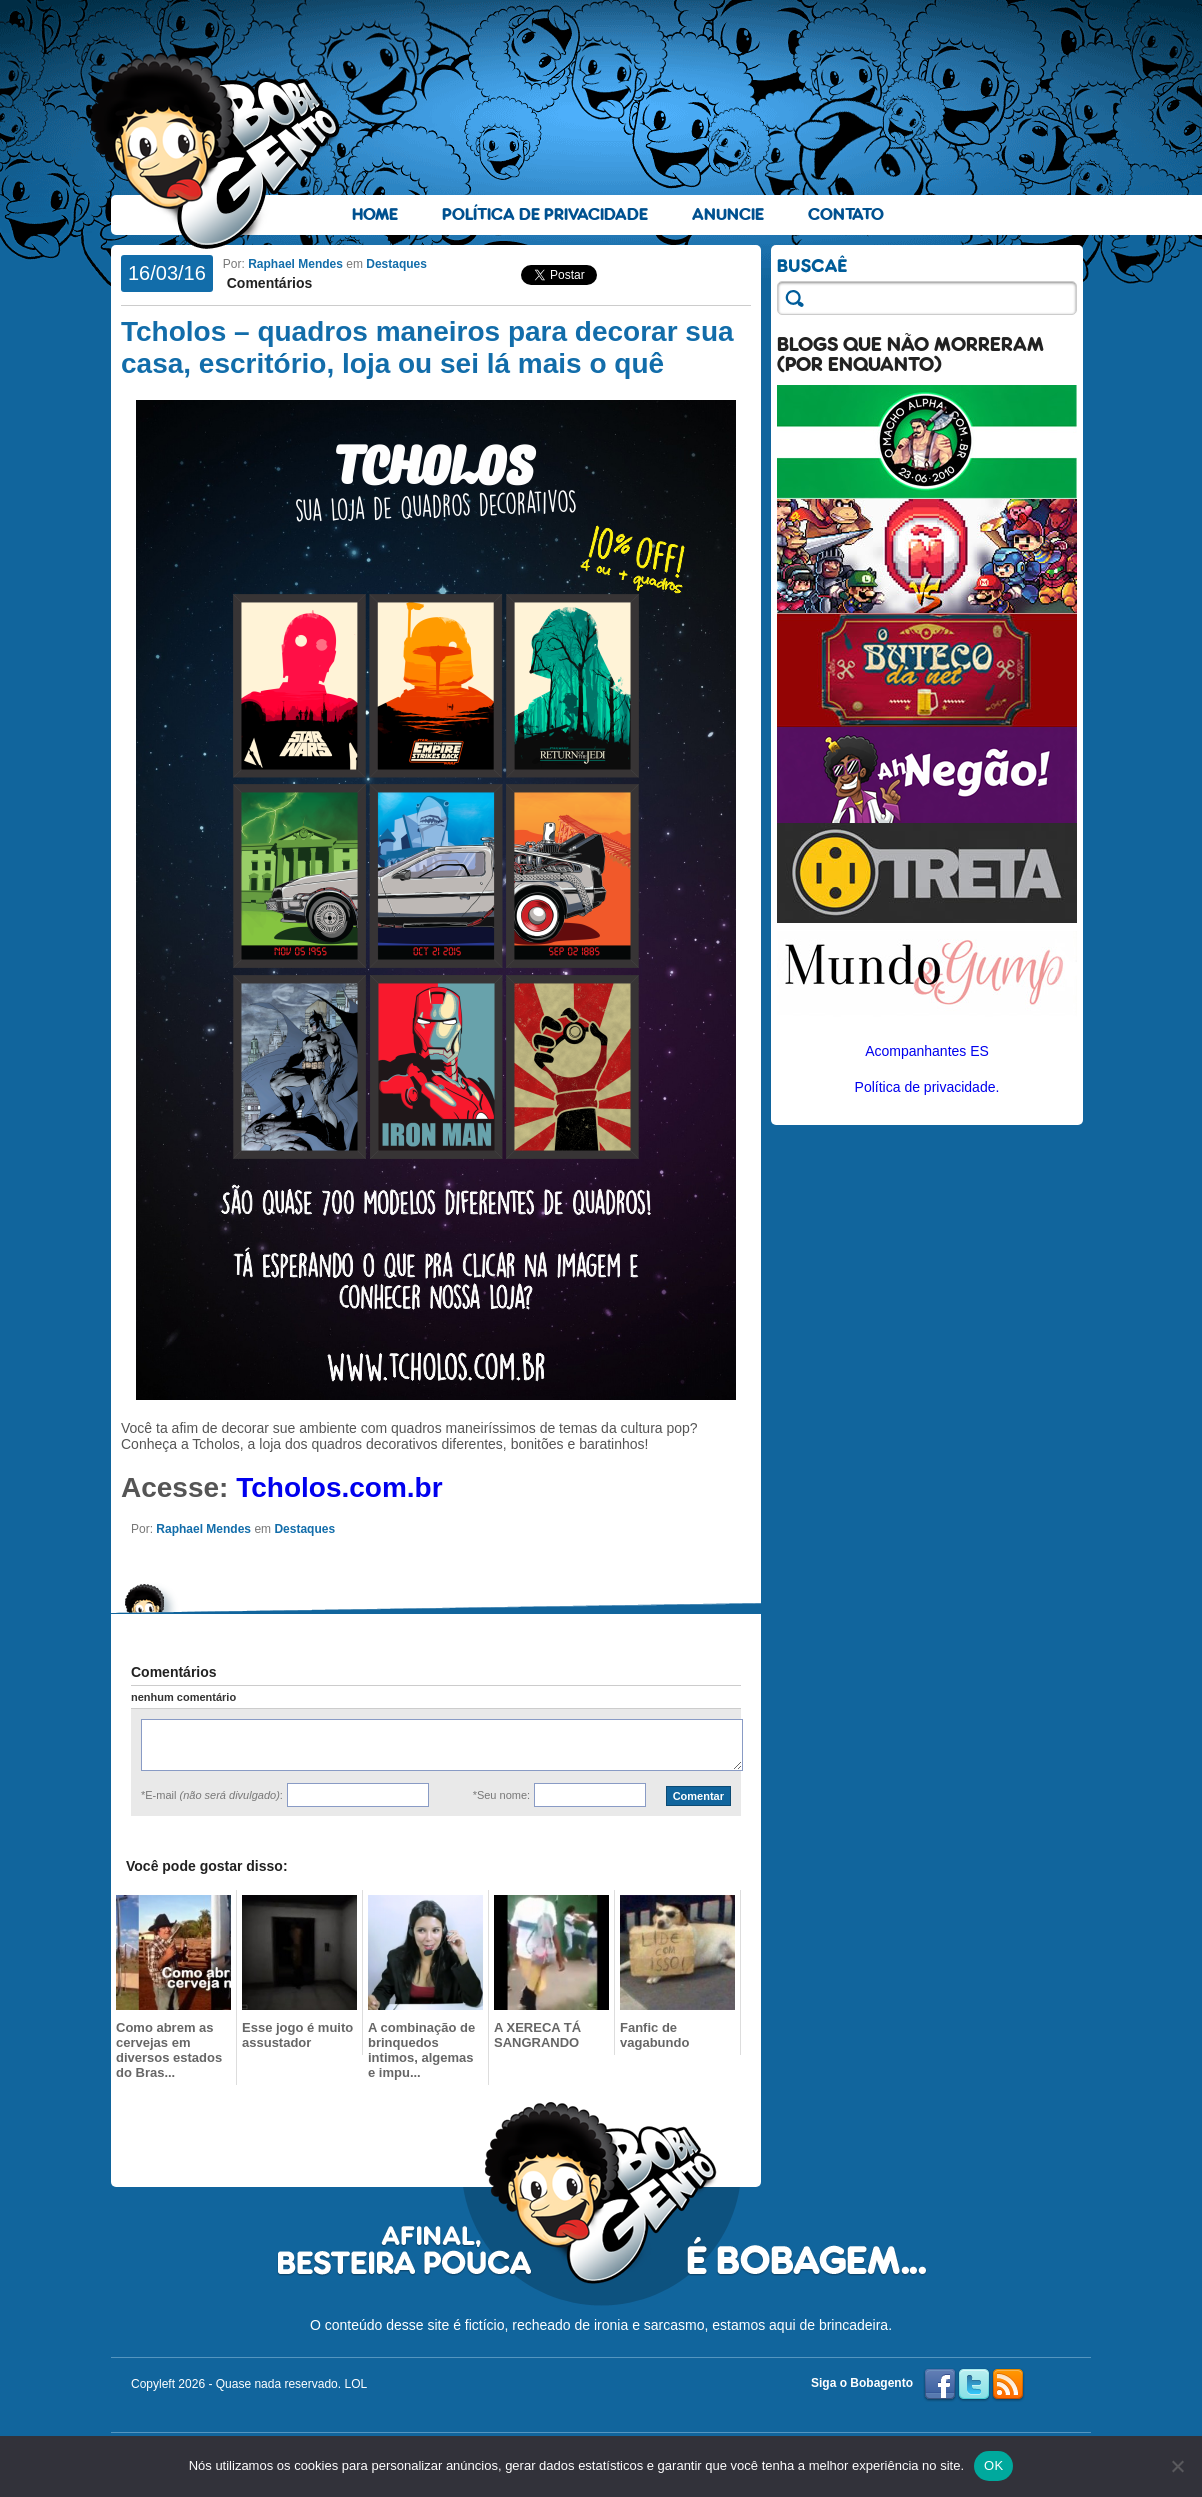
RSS (1008, 2385)
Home (375, 214)
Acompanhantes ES (927, 1051)
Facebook (940, 2385)
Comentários (267, 283)
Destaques (396, 264)
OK (993, 2465)
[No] (1177, 2466)
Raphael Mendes (295, 264)
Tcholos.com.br (339, 1487)
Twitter (974, 2385)
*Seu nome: (501, 1795)
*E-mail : (212, 1795)
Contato (846, 214)
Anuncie (728, 214)
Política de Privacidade (545, 214)
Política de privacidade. (927, 1087)
